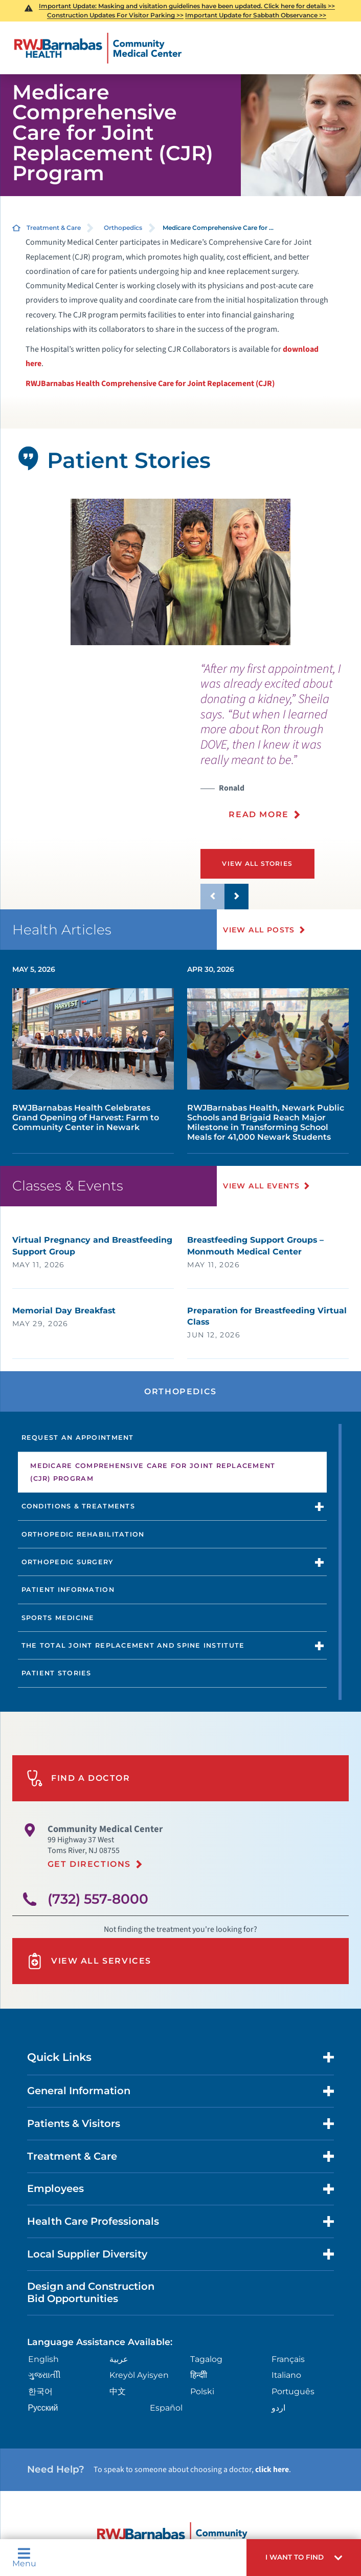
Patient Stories (56, 1673)
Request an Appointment (77, 1437)
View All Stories (258, 863)
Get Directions (89, 1864)
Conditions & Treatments (78, 1506)
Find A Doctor (78, 1778)
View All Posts (260, 929)
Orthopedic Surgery (67, 1562)
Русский (43, 2408)
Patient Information (68, 1589)
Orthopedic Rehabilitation (83, 1534)
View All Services (89, 1961)
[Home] (98, 48)
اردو (278, 2408)
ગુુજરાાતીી (44, 2375)
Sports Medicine (58, 1618)
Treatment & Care (54, 227)
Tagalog (206, 2359)
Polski (202, 2391)
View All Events (262, 1185)
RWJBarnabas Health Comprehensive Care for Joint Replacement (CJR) (150, 383)
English (43, 2359)
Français (288, 2359)
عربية (118, 2359)
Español (166, 2408)
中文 (117, 2391)
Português (293, 2391)
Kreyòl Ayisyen (139, 2375)
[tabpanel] (181, 572)
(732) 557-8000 (98, 1898)
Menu (24, 2557)
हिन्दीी (198, 2375)
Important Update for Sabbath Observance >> (255, 15)
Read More (258, 814)
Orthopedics (123, 227)
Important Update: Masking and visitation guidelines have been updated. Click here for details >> (187, 6)
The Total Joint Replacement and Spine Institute (133, 1645)
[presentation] (280, 747)
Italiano (286, 2375)
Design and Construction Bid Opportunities (90, 2292)
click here (272, 2469)
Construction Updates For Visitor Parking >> (115, 15)
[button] (303, 2557)
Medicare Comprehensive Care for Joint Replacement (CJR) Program (152, 1472)
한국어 (40, 2391)
